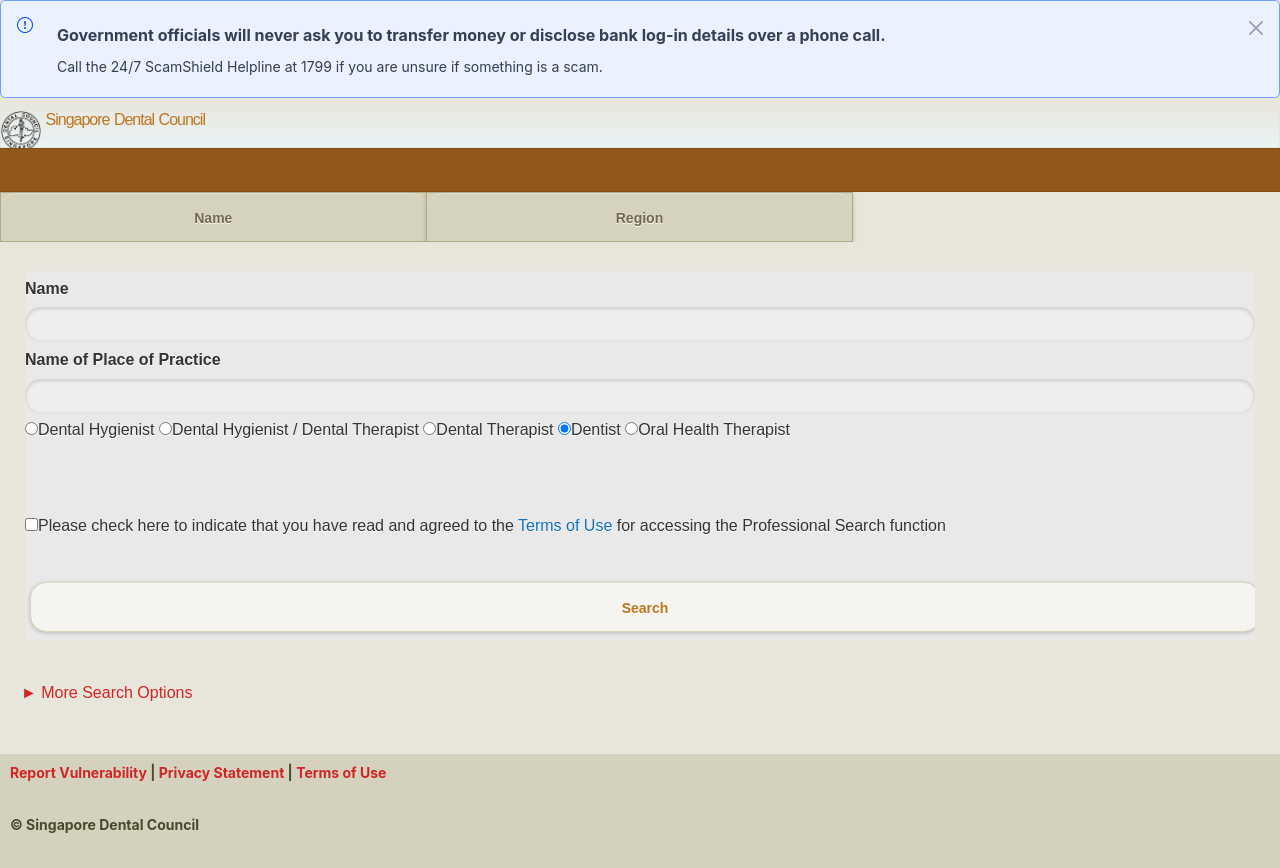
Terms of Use (565, 525)
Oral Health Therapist (714, 429)
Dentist (596, 429)
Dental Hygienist (96, 429)
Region (639, 217)
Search (645, 607)
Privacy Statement (222, 772)
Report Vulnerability (80, 772)
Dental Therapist (494, 429)
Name (213, 217)
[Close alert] (1256, 28)
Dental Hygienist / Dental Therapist (295, 429)
